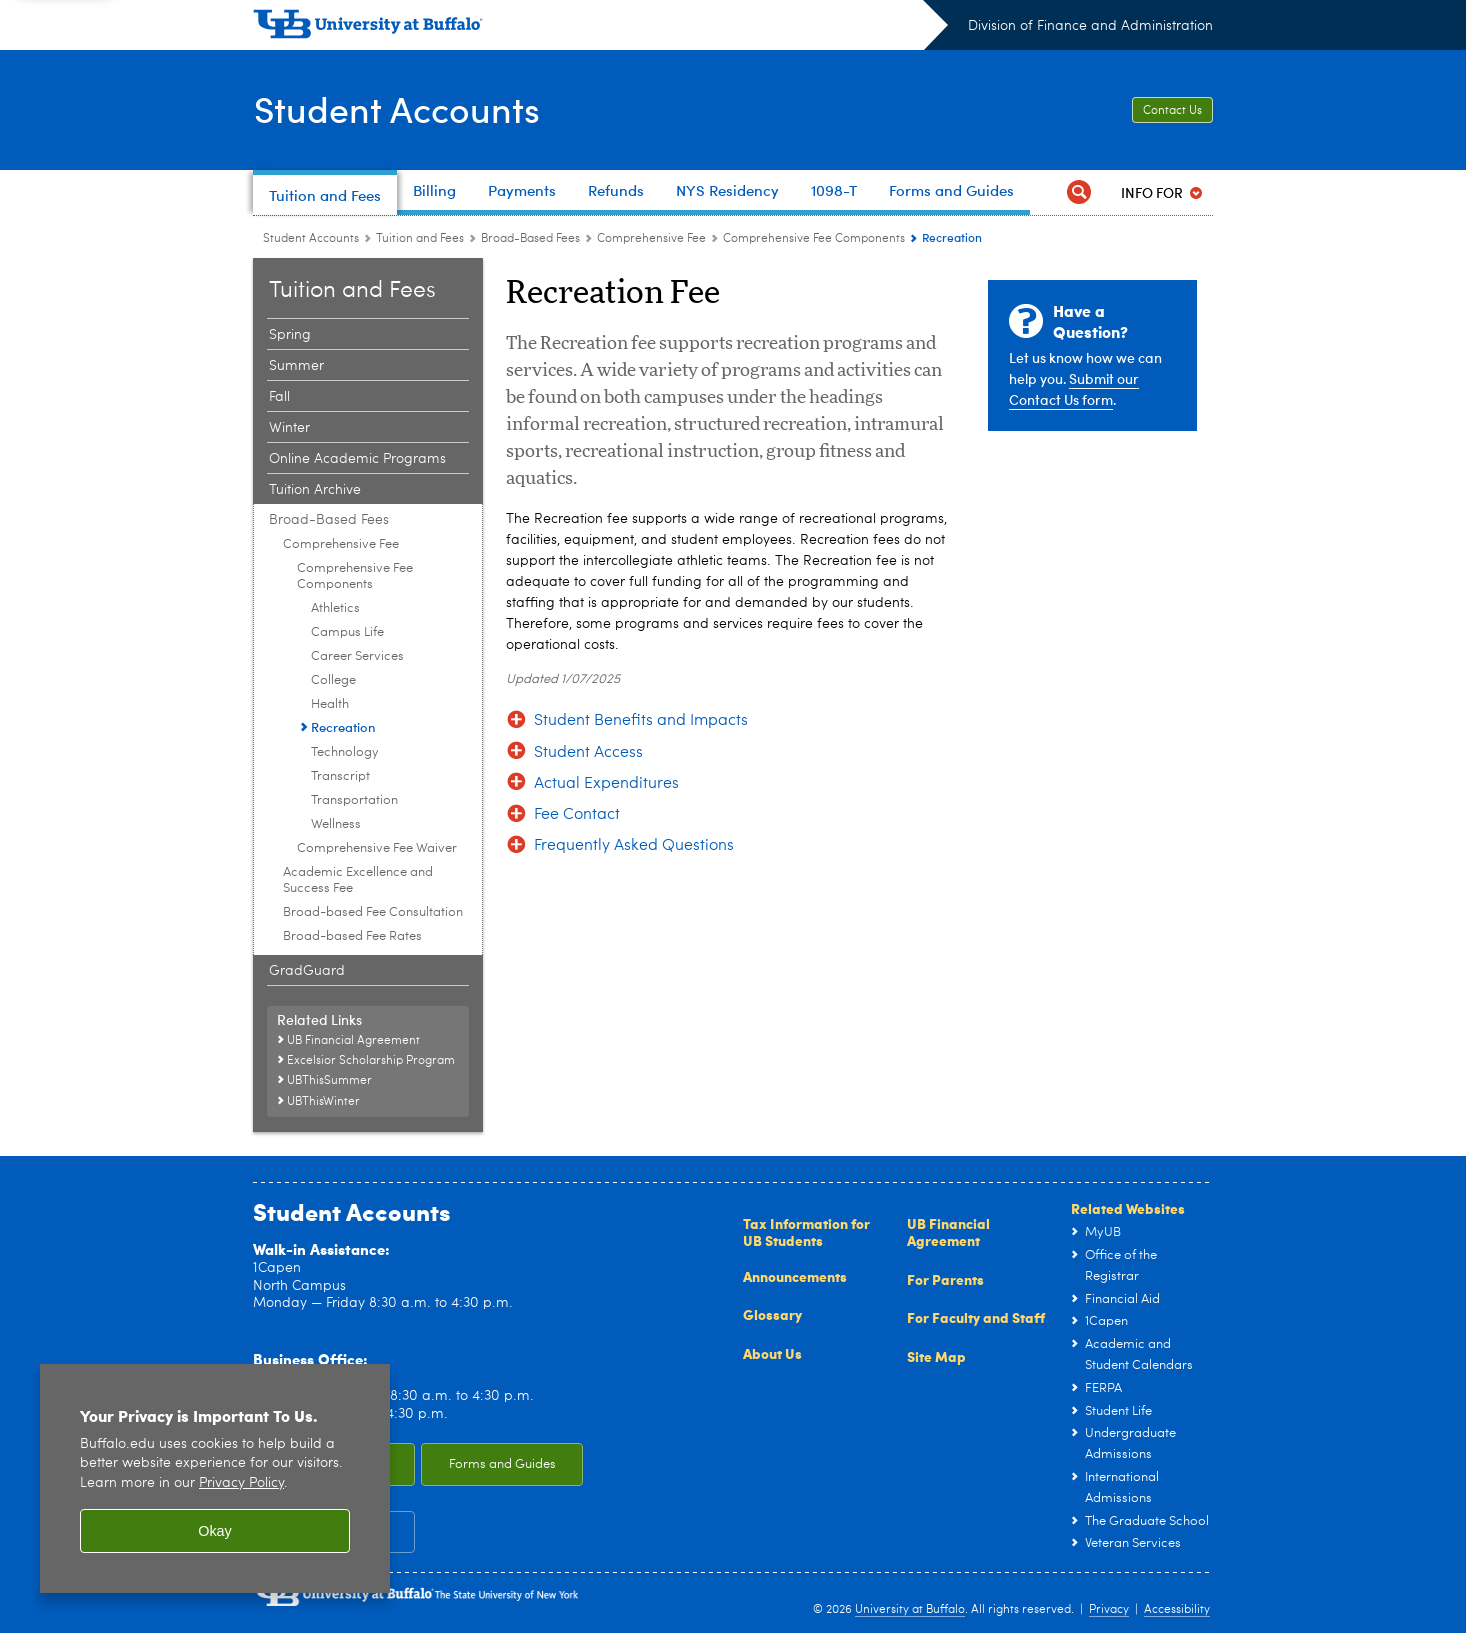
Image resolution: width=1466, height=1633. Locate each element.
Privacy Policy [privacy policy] (241, 1483)
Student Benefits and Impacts (641, 721)
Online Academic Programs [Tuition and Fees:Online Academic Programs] (357, 459)
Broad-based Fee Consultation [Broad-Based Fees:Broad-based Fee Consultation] (373, 912)
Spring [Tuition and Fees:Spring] (290, 335)
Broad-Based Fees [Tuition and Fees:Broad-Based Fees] (530, 239)
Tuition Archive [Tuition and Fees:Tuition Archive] (315, 490)
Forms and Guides (502, 1464)
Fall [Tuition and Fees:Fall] (279, 397)
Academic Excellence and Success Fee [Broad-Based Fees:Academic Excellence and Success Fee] (358, 880)
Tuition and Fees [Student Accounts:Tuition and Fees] (420, 239)
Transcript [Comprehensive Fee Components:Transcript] (340, 776)
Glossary (772, 1314)
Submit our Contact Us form (1074, 389)
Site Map (936, 1356)
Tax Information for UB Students (806, 1232)
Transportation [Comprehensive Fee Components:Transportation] (354, 800)
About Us (772, 1353)
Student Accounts (396, 108)
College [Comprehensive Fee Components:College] (333, 680)
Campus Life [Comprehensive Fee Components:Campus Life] (347, 632)
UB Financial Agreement (948, 1232)
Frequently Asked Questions (634, 846)
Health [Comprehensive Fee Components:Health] (330, 704)
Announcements (795, 1276)
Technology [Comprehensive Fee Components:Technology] (345, 752)
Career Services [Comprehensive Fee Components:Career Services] (357, 656)
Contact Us (1172, 111)
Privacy (1109, 1610)
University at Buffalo (910, 1610)
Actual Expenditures (606, 784)
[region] (215, 1478)
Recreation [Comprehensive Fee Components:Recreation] (343, 727)
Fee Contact (577, 815)
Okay (215, 1531)
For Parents (945, 1279)
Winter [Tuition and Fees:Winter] (289, 428)
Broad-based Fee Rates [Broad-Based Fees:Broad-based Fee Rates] (352, 936)
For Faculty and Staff (976, 1317)
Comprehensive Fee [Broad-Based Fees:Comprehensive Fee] (651, 239)
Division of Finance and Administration (1090, 26)
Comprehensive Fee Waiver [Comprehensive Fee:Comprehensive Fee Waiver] (377, 848)
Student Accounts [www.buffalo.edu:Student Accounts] (311, 239)
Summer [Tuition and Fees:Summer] (296, 366)
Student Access (588, 753)
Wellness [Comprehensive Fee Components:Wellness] (336, 824)
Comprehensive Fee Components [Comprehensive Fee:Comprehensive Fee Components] (814, 239)
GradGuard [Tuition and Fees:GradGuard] (307, 971)
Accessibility (1177, 1610)
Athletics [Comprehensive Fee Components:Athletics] (335, 608)
